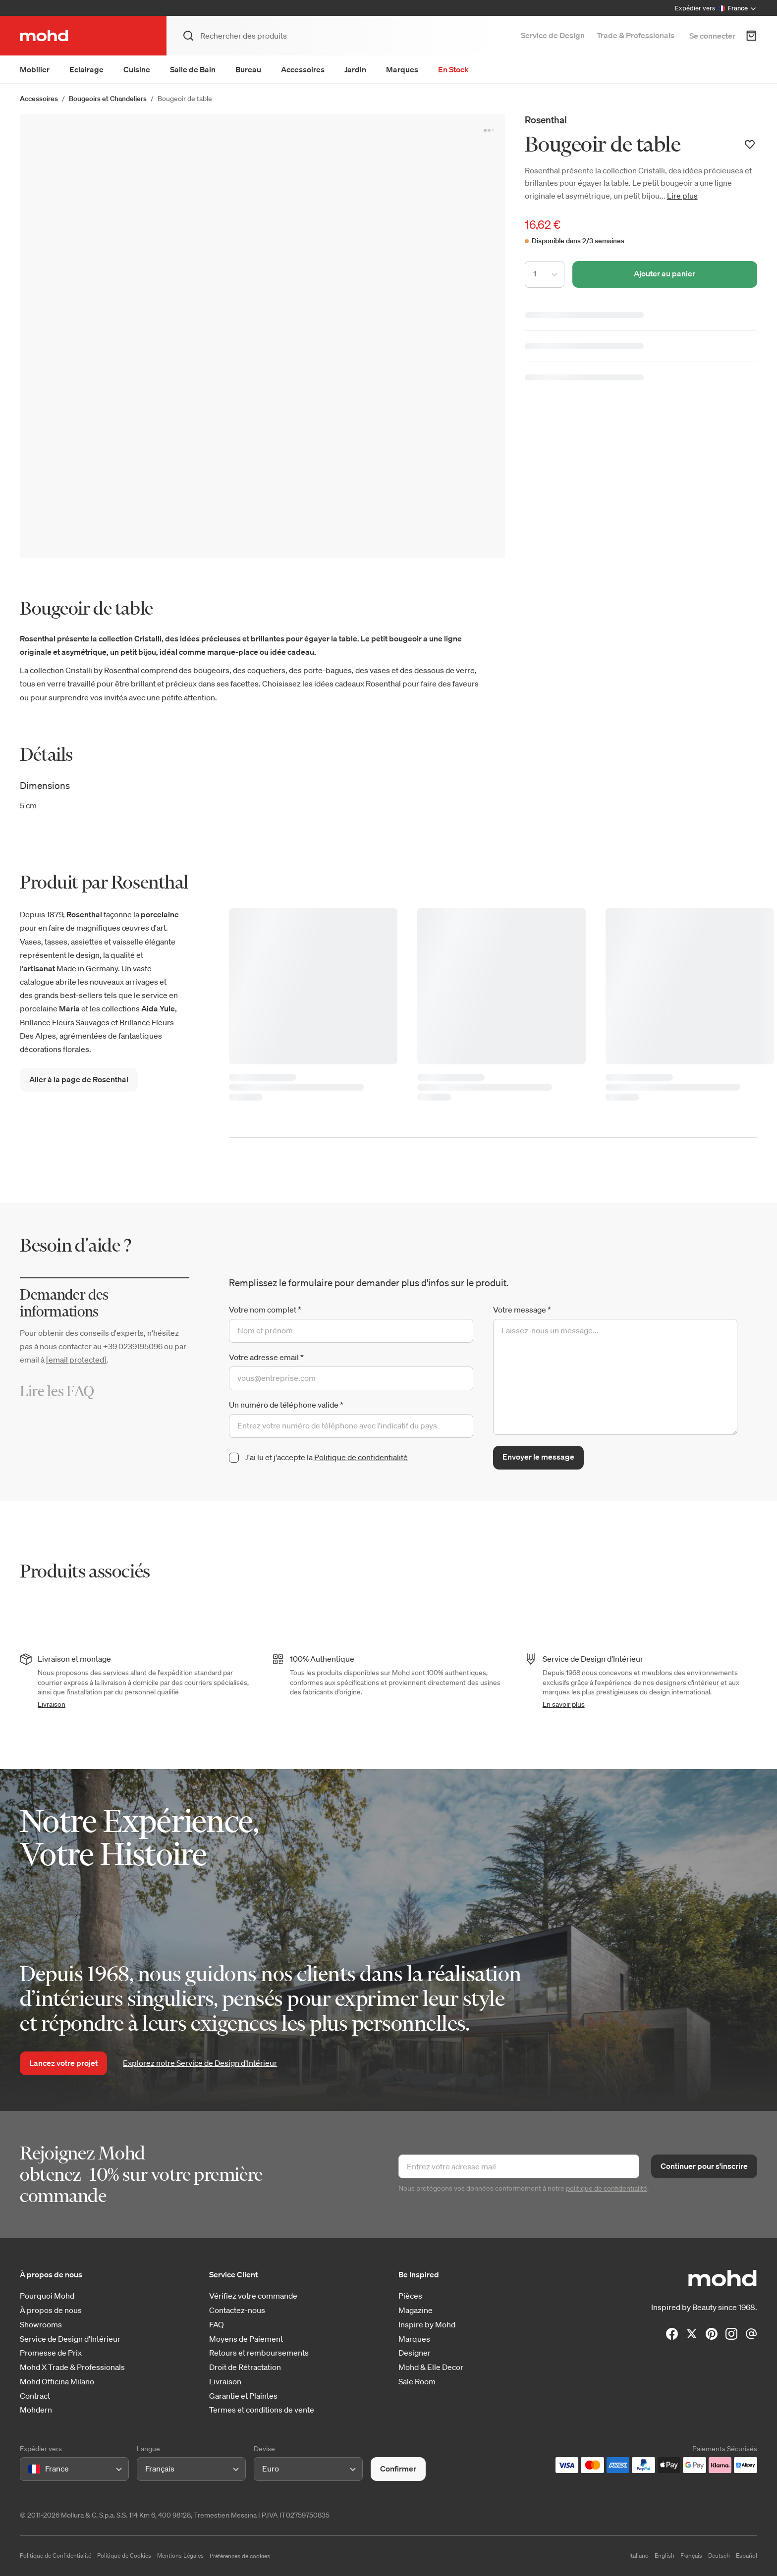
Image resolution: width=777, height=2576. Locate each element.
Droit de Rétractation (245, 2367)
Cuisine (136, 69)
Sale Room (417, 2381)
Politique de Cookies (124, 2555)
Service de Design (553, 35)
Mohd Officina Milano (57, 2381)
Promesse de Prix (51, 2353)
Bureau (248, 69)
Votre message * (522, 1309)
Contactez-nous (237, 2310)
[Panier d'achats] (751, 36)
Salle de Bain (193, 69)
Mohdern (36, 2410)
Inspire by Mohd (426, 2324)
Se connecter (712, 36)
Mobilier (35, 69)
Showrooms (41, 2324)
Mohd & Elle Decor (430, 2367)
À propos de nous (51, 2310)
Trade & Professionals (635, 35)
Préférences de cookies (240, 2556)
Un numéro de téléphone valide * (286, 1405)
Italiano (639, 2555)
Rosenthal (546, 119)
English (664, 2555)
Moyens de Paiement (246, 2339)
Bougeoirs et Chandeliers (108, 98)
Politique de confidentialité (361, 1457)
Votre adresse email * (266, 1357)
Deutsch (719, 2555)
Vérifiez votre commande (253, 2296)
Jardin (355, 69)
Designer (414, 2353)
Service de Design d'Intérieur (70, 2339)
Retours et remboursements (259, 2353)
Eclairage (86, 69)
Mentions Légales (180, 2555)
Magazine (415, 2310)
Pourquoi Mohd (47, 2296)
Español (746, 2555)
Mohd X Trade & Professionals (72, 2367)
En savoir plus (564, 1704)
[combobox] (30, 2468)
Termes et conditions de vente (261, 2410)
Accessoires (303, 69)
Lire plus (682, 196)
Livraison (51, 1704)
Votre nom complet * (265, 1309)
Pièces (410, 2296)
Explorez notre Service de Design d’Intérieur (200, 2063)
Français (691, 2555)
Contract (35, 2396)
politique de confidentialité (606, 2188)
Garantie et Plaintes (243, 2396)
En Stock (453, 69)
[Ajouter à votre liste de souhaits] (749, 144)
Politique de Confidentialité (55, 2555)
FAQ (216, 2324)
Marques (402, 69)
